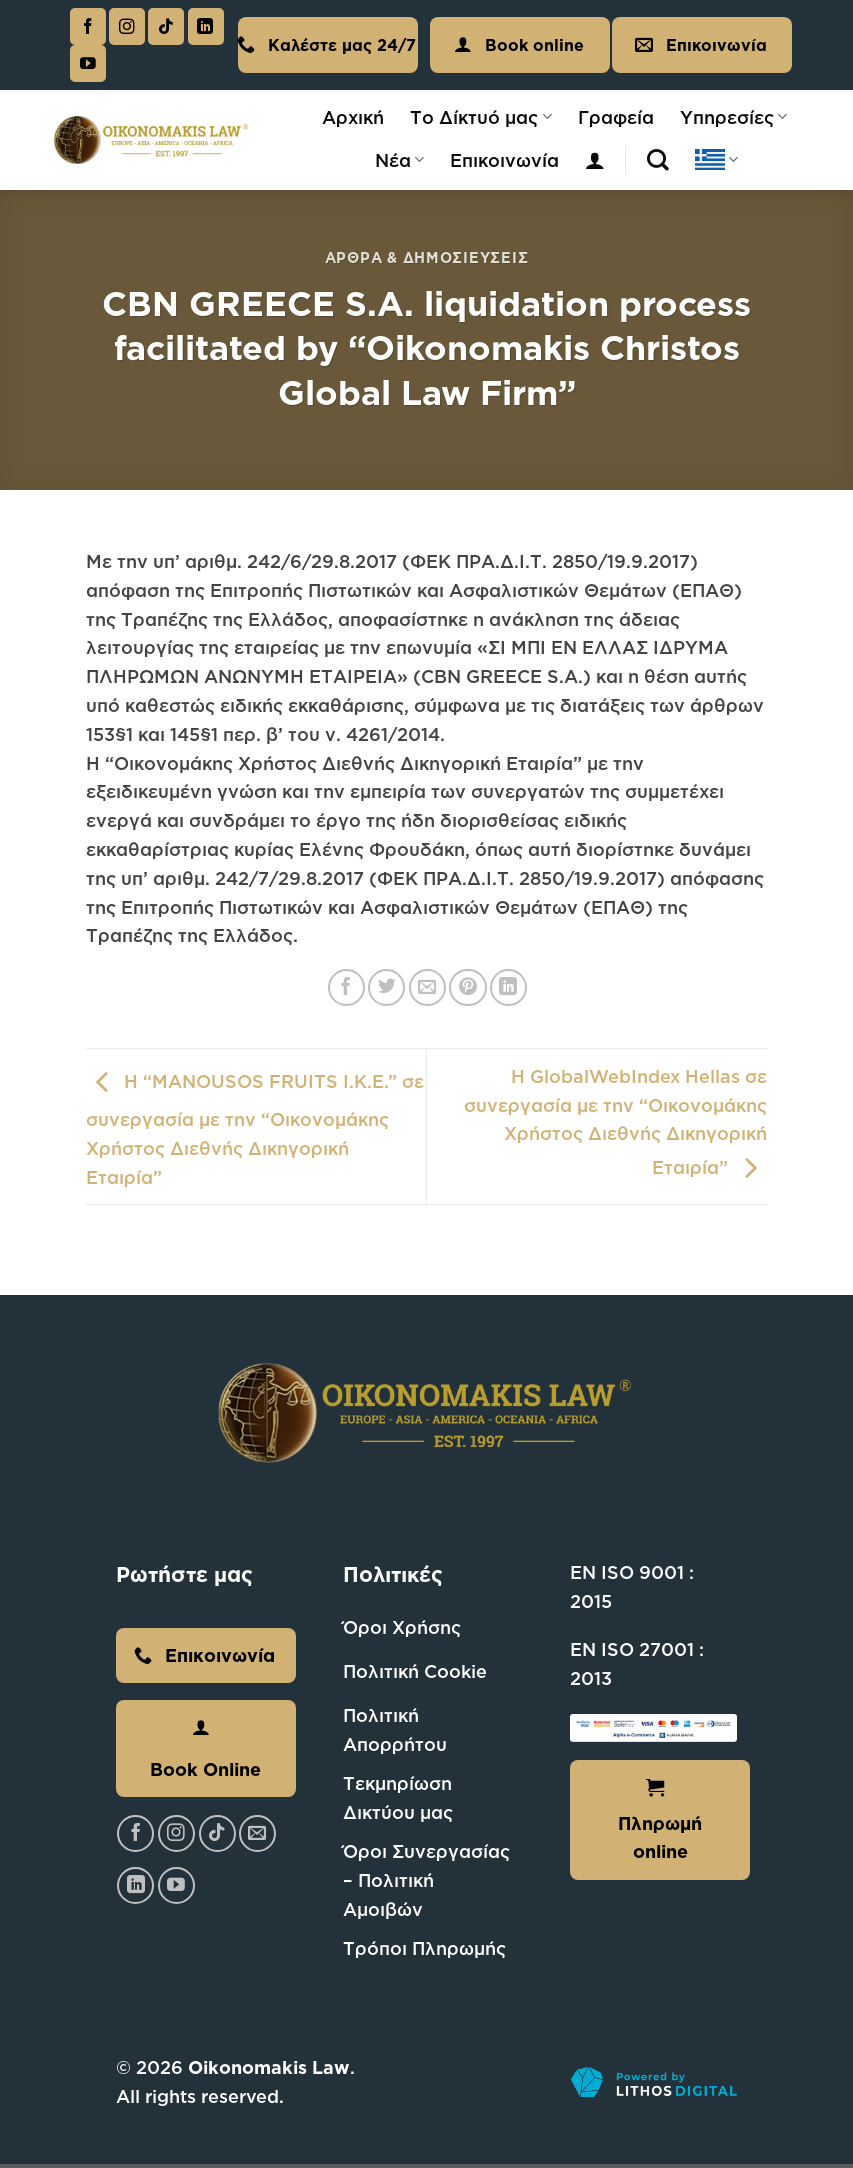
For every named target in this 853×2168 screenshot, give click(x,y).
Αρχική (353, 117)
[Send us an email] (257, 1833)
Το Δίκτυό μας (480, 117)
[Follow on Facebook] (88, 26)
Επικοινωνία (504, 160)
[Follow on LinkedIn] (206, 26)
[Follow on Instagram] (127, 26)
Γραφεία (616, 117)
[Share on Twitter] (386, 987)
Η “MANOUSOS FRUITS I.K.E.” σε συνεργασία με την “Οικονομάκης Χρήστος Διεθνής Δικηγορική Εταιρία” (255, 1128)
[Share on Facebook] (346, 987)
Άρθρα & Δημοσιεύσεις (427, 257)
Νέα (399, 160)
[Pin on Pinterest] (467, 987)
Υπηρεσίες (733, 117)
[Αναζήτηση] (658, 160)
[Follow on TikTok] (166, 26)
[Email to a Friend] (427, 987)
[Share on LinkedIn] (508, 987)
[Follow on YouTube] (88, 63)
